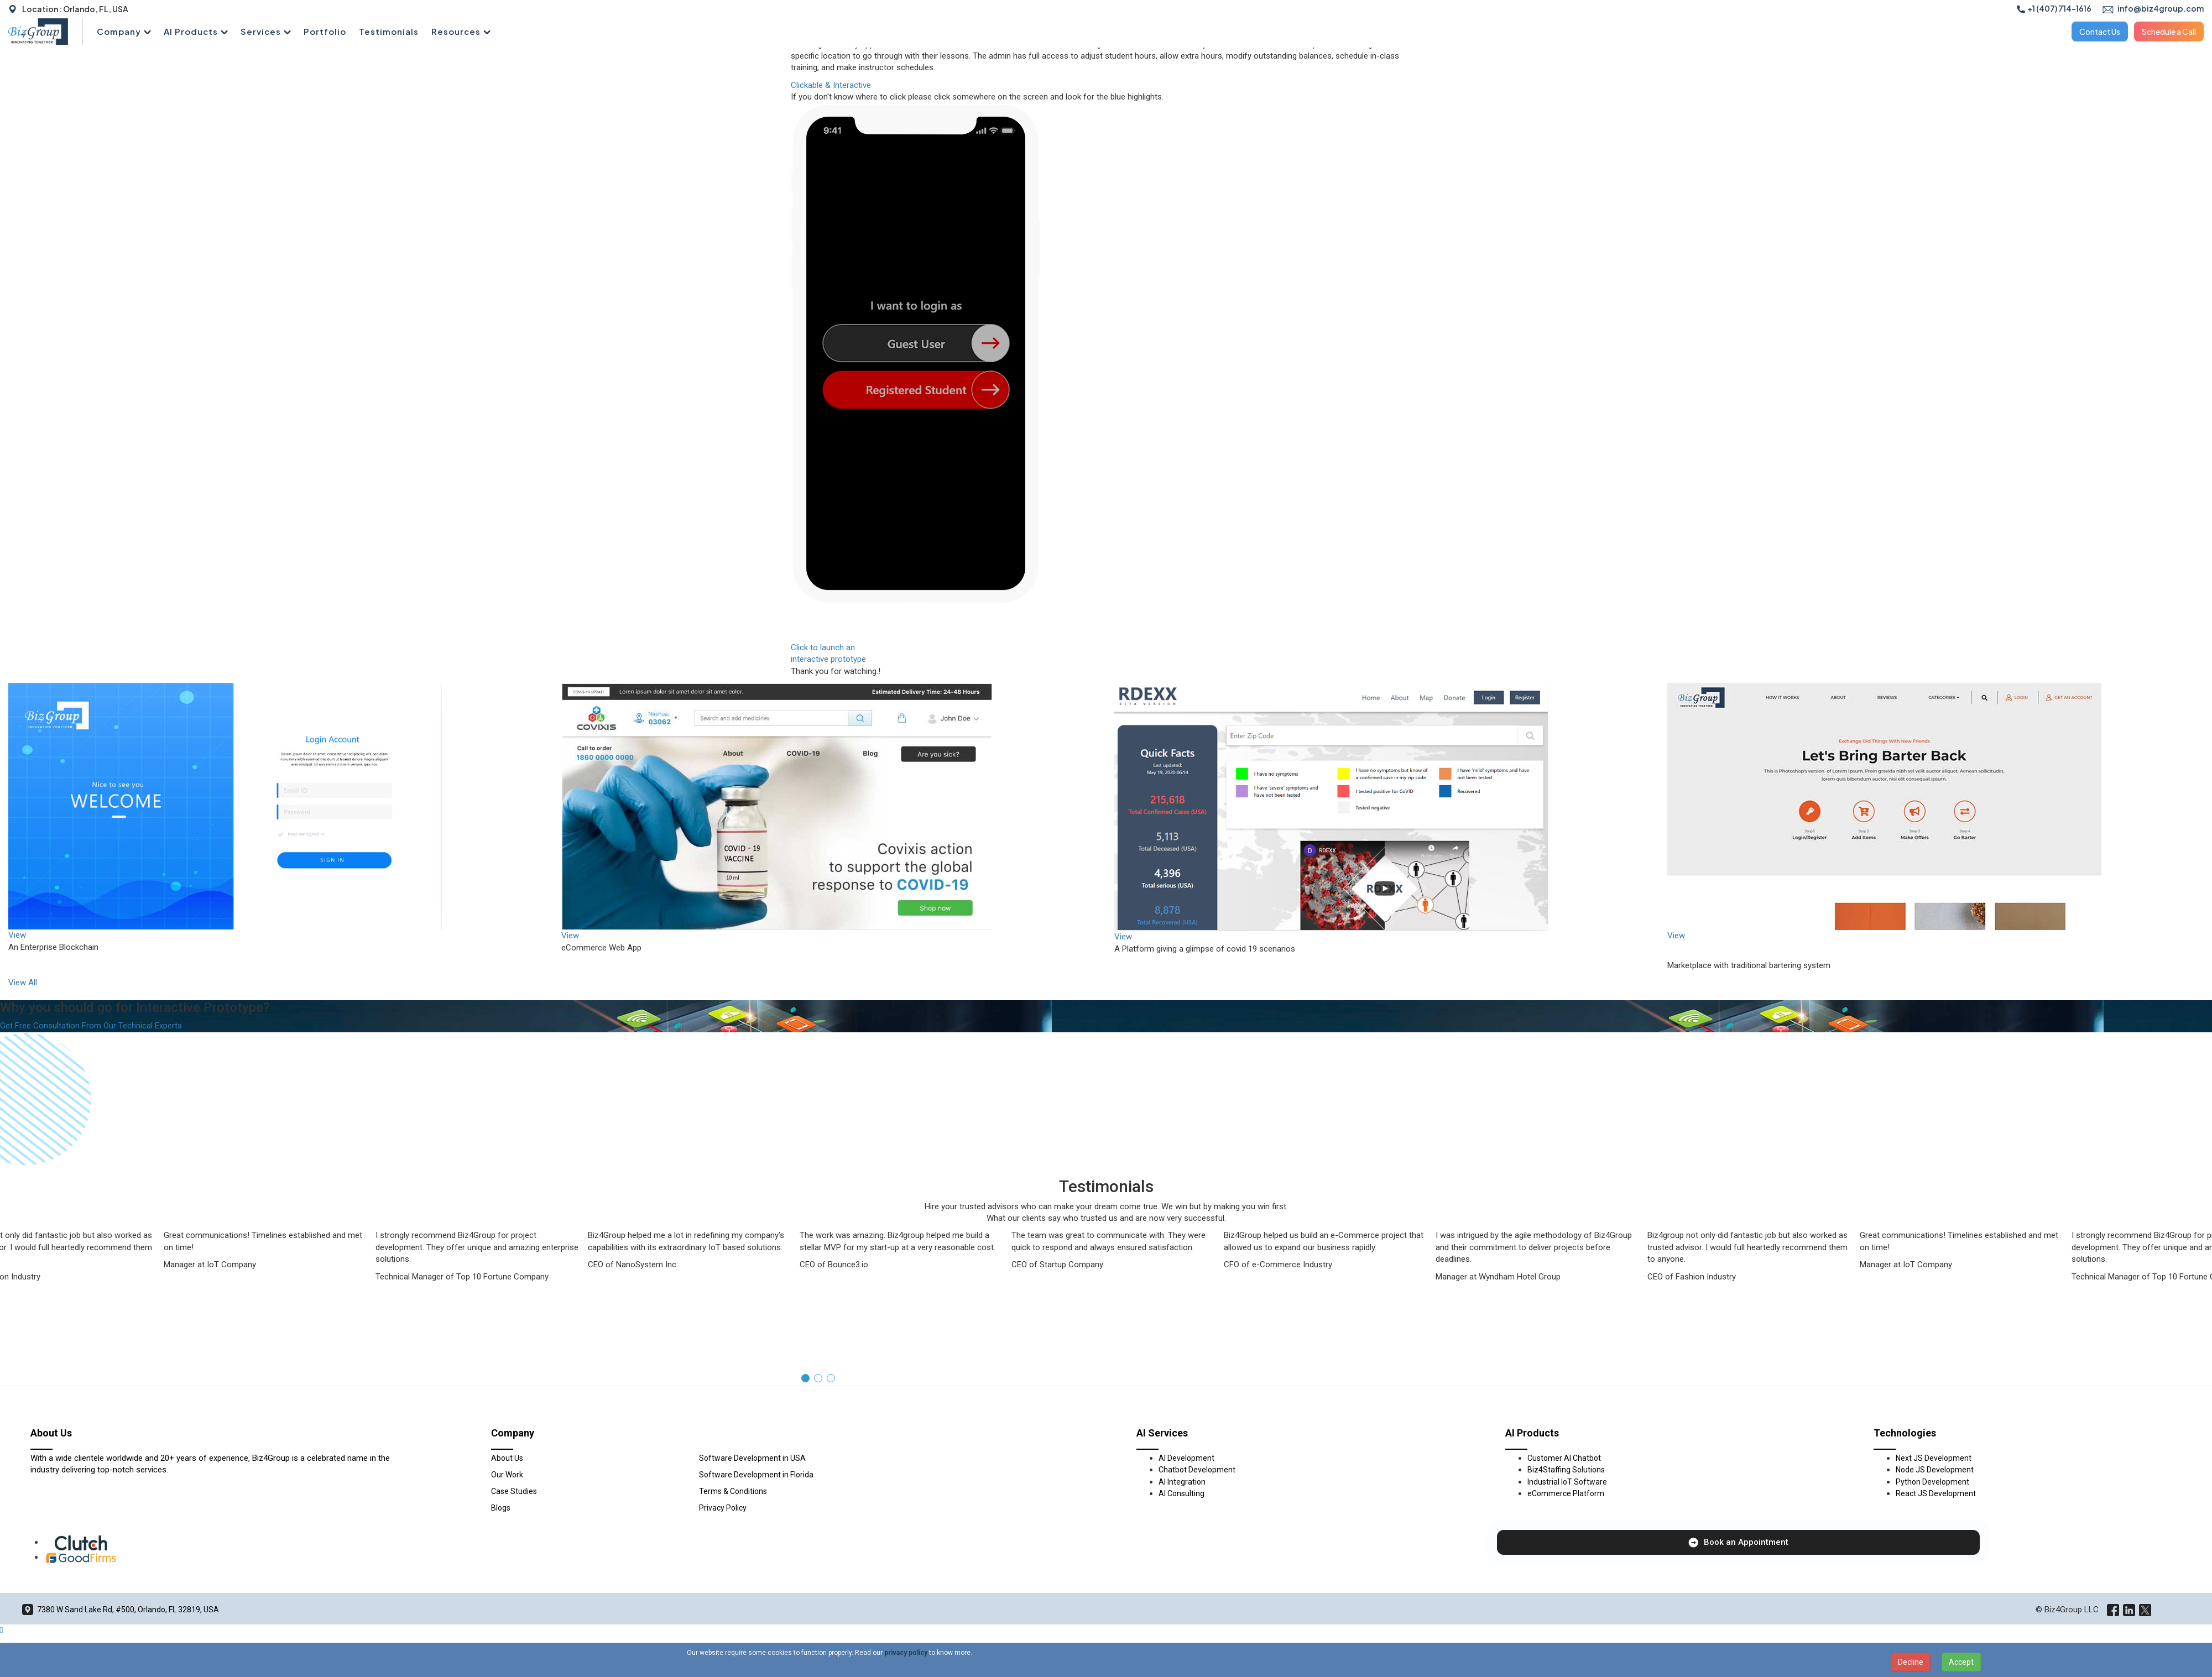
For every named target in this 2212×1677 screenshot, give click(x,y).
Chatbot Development (1197, 1469)
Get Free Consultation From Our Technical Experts (91, 1026)
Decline (1910, 1662)
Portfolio (325, 31)
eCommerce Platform (1565, 1493)
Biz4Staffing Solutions (1566, 1469)
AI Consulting (1181, 1493)
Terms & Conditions (733, 1491)
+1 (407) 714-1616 (2054, 8)
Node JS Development (1935, 1469)
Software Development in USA (752, 1458)
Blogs (500, 1507)
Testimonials (389, 31)
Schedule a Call (2169, 31)
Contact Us (2099, 31)
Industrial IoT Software (1567, 1481)
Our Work (507, 1474)
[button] (805, 1378)
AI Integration (1182, 1481)
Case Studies (514, 1491)
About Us (507, 1458)
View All (22, 983)
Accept (1961, 1662)
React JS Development (1936, 1493)
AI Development (1186, 1458)
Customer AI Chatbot (1564, 1458)
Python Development (1932, 1481)
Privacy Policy (723, 1507)
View (17, 935)
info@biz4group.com (2153, 8)
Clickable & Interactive (831, 85)
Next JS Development (1933, 1458)
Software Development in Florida (756, 1474)
